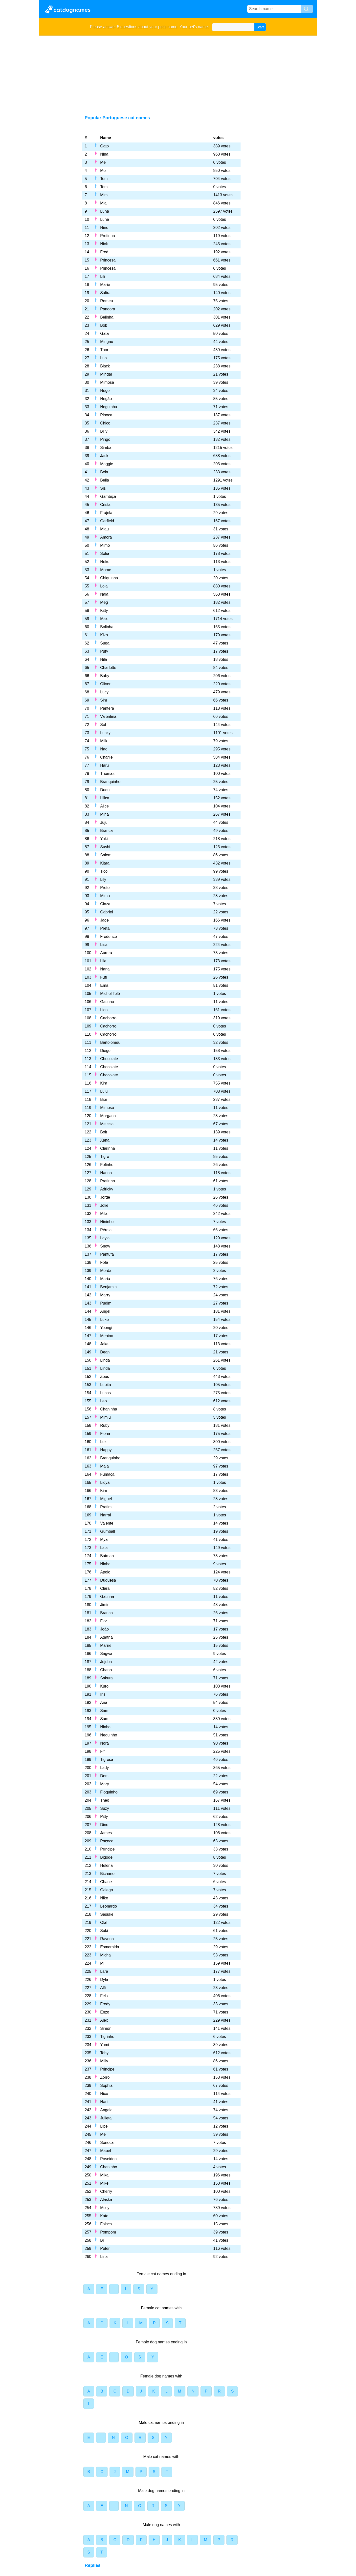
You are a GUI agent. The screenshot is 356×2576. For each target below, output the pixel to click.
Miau (104, 529)
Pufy (104, 651)
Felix (104, 1996)
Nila (103, 659)
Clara (105, 1588)
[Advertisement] (178, 72)
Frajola (106, 513)
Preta (105, 928)
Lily (103, 879)
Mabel (105, 2151)
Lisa (103, 945)
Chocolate (109, 1059)
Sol (103, 725)
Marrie (105, 1645)
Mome (105, 570)
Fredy (105, 2004)
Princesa (107, 260)
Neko (104, 562)
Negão (106, 399)
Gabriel (106, 912)
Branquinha (110, 1458)
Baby (104, 676)
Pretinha (107, 236)
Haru (104, 765)
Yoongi (106, 1328)
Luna (104, 211)
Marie (105, 284)
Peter (105, 2248)
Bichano (107, 1874)
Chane (106, 1882)
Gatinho (107, 1002)
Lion (104, 1010)
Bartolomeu (110, 1042)
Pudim (105, 1303)
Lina (104, 2256)
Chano (106, 1670)
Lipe (104, 2126)
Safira (105, 293)
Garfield (107, 521)
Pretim (105, 1507)
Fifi (102, 1751)
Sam (104, 1711)
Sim (103, 700)
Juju (103, 822)
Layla (105, 1238)
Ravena (107, 1939)
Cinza (105, 904)
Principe (107, 2069)
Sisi (103, 488)
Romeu (106, 301)
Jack (104, 456)
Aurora (106, 953)
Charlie (106, 757)
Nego (105, 390)
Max (104, 619)
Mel (103, 162)
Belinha (106, 317)
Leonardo (108, 1906)
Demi (104, 1776)
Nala (104, 594)
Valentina (108, 716)
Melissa (106, 1124)
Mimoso (107, 1108)
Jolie (104, 1205)
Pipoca (106, 415)
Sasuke (106, 1914)
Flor (103, 1621)
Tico (104, 871)
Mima (105, 896)
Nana (105, 969)
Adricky (106, 1189)
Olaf (103, 1922)
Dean (105, 1352)
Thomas (107, 773)
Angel (105, 1311)
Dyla (104, 1979)
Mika (104, 2175)
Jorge (105, 1197)
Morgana (108, 1116)
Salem (105, 855)
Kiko (104, 635)
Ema (104, 985)
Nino (104, 227)
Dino (104, 1825)
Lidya (105, 1482)
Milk (103, 741)
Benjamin (108, 1287)
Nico (104, 2094)
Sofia (104, 553)
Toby (104, 2053)
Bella (104, 480)
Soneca (106, 2142)
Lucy (104, 692)
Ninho (105, 1727)
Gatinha (107, 1596)
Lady (104, 1768)
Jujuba (106, 1662)
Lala (104, 1548)
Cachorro (108, 1018)
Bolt (103, 1132)
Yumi (104, 2045)
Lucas (105, 1393)
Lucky (105, 733)
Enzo (104, 2012)
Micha (105, 1955)
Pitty (104, 1816)
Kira (103, 1083)
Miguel (106, 1499)
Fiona (105, 1433)
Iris (102, 1694)
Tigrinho (107, 2036)
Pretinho (107, 1181)
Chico (105, 423)
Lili (102, 276)
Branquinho (110, 782)
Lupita (105, 1385)
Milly (104, 2061)
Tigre (104, 1156)
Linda (105, 1360)
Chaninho (108, 2167)
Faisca (106, 2224)
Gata (104, 333)
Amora (106, 537)
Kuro (104, 1686)
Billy (103, 431)
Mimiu (105, 1417)
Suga (104, 643)
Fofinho (106, 1165)
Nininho (106, 1222)
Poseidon (108, 2159)
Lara (104, 1971)
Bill (102, 2240)
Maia (104, 1466)
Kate (104, 2216)
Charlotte (108, 667)
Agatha (106, 1637)
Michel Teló (110, 993)
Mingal (106, 374)
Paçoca (106, 1841)
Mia (103, 203)
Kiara (104, 863)
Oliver (105, 684)
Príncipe (107, 1849)
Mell (103, 2134)
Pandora (107, 309)
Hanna (106, 1173)
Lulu (104, 1091)
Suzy (104, 1808)
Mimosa (107, 382)
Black (105, 366)
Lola (104, 586)
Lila (103, 961)
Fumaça (107, 1474)
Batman (107, 1556)
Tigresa (106, 1759)
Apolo (105, 1572)
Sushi (105, 847)
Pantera (107, 708)
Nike (104, 1898)
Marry (105, 1295)
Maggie (106, 464)
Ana (103, 1702)
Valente (106, 1523)
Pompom (108, 2232)
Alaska (106, 2199)
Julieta (105, 2118)
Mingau (106, 342)
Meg (104, 602)
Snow (105, 1246)
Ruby (104, 1425)
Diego (105, 1050)
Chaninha (108, 1409)
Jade (104, 920)
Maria (105, 1279)
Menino (106, 1336)
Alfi (103, 1988)
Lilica (104, 798)
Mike (104, 2183)
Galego (106, 1890)
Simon (105, 2028)
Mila (103, 1213)
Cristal (105, 505)
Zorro (105, 2077)
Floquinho (108, 1792)
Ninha (105, 1564)
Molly (104, 2208)
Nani (104, 2102)
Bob (103, 325)
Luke (104, 1319)
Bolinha (106, 627)
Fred (104, 252)
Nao (103, 749)
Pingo (105, 439)
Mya (104, 1539)
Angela (106, 2110)
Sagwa (106, 1653)
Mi (102, 1963)
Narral (105, 1515)
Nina (104, 154)
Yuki (104, 839)
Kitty (104, 610)
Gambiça (108, 496)
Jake (104, 1344)
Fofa (104, 1262)
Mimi (104, 195)
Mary (104, 1784)
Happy (105, 1450)
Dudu (105, 790)
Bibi (103, 1099)
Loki (103, 1442)
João (104, 1629)
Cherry (106, 2191)
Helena (106, 1865)
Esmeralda (109, 1947)
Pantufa (107, 1254)
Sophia (106, 2085)
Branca (106, 830)
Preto (105, 888)
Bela (104, 472)
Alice (104, 806)
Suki (104, 1931)
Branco (106, 1613)
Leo (103, 1401)
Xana (104, 1140)
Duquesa (108, 1580)
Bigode (106, 1857)
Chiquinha (109, 578)
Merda (105, 1270)
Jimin (104, 1605)
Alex (104, 2020)
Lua (103, 358)
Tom (104, 179)
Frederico (108, 936)
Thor (104, 350)
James (106, 1833)
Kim (103, 1491)
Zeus (104, 1376)
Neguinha (108, 407)
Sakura (106, 1678)
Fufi (103, 977)
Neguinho (108, 1735)
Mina (104, 814)
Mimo (105, 545)
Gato (104, 146)
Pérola (105, 1230)
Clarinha (107, 1148)
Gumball (107, 1531)
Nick (104, 244)
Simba (105, 447)
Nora (104, 1743)
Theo (104, 1800)
